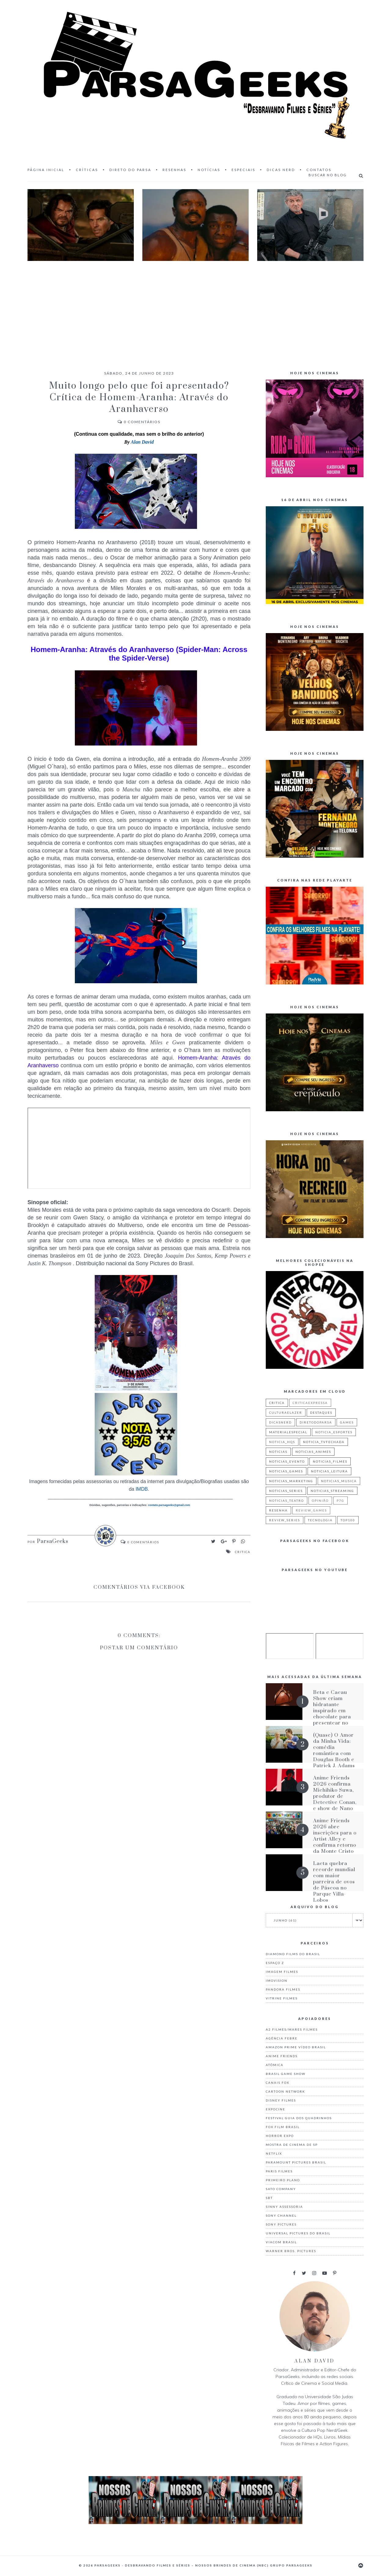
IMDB (141, 1489)
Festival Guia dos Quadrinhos (299, 2118)
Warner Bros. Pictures (291, 2251)
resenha (278, 1510)
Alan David (142, 442)
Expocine (275, 2109)
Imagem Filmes (282, 1971)
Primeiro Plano (283, 2180)
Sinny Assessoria (284, 2206)
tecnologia (320, 1520)
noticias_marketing (291, 1481)
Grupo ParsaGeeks (291, 2565)
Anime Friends (282, 2056)
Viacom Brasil (281, 2242)
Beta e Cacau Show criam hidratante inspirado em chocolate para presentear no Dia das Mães (332, 1710)
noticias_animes (313, 1451)
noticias (278, 1451)
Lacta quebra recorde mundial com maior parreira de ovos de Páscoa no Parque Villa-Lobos (334, 1881)
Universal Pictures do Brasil (298, 2233)
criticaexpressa (310, 1403)
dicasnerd (280, 1422)
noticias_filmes (330, 1461)
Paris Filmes (279, 2171)
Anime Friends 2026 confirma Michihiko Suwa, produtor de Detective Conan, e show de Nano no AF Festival (334, 1796)
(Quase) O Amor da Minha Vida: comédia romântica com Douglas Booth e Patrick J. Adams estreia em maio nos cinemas (334, 1756)
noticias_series (286, 1491)
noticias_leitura (329, 1471)
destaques (321, 1412)
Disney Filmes (281, 2100)
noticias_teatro (286, 1500)
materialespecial (288, 1432)
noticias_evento (287, 1461)
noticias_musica (339, 1481)
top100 (348, 1520)
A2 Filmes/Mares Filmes (292, 2029)
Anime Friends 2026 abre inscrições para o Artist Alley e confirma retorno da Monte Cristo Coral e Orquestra (334, 1842)
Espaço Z (275, 1963)
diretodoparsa (316, 1422)
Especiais (243, 170)
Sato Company (281, 2189)
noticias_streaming (332, 1491)
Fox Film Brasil (283, 2127)
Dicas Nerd (281, 170)
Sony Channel (281, 2215)
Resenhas (174, 170)
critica (242, 1552)
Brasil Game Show (285, 2074)
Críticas (87, 170)
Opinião (320, 1500)
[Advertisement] (195, 310)
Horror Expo (280, 2136)
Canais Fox (277, 2082)
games (347, 1422)
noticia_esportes (334, 1432)
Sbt (269, 2198)
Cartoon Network (285, 2091)
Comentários (139, 422)
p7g (340, 1500)
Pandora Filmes (283, 1989)
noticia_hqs (282, 1442)
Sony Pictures (281, 2224)
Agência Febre (282, 2038)
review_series (284, 1520)
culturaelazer (285, 1412)
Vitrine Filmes (282, 1998)
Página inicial (45, 170)
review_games (311, 1510)
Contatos (318, 170)
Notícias (209, 170)
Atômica (274, 2065)
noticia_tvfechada (324, 1442)
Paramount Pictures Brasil (296, 2162)
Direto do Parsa (130, 170)
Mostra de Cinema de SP (292, 2144)
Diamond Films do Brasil (293, 1954)
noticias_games (286, 1471)
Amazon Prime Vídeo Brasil (296, 2047)
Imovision (276, 1980)
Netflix (274, 2153)
